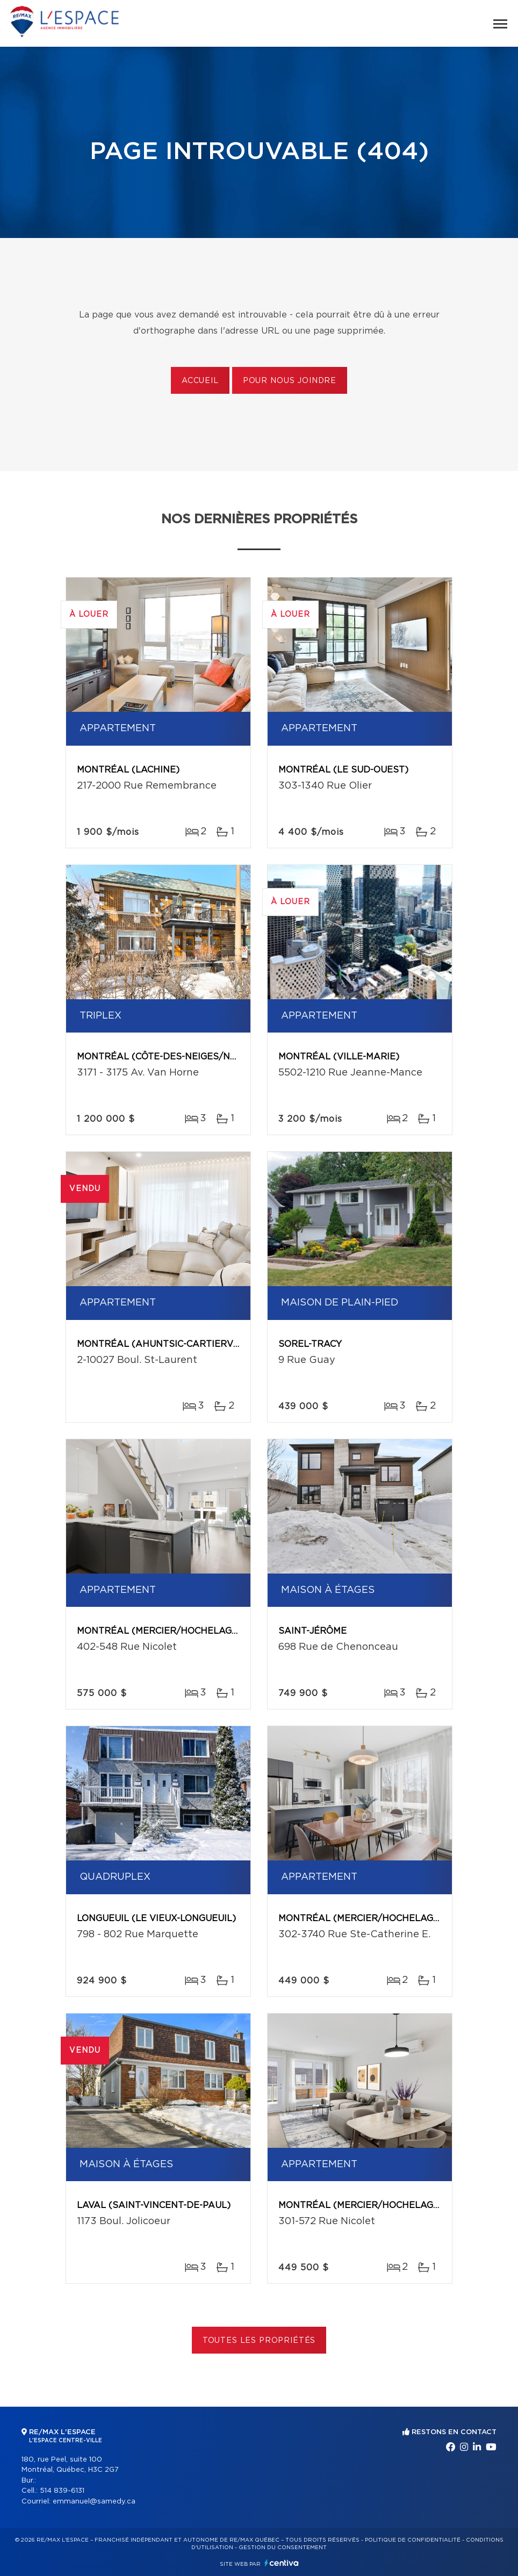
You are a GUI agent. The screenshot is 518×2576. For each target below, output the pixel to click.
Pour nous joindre (289, 381)
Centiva (281, 2562)
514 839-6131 (62, 2490)
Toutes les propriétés (259, 2340)
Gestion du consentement (283, 2547)
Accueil (200, 381)
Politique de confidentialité (413, 2540)
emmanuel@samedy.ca (94, 2501)
